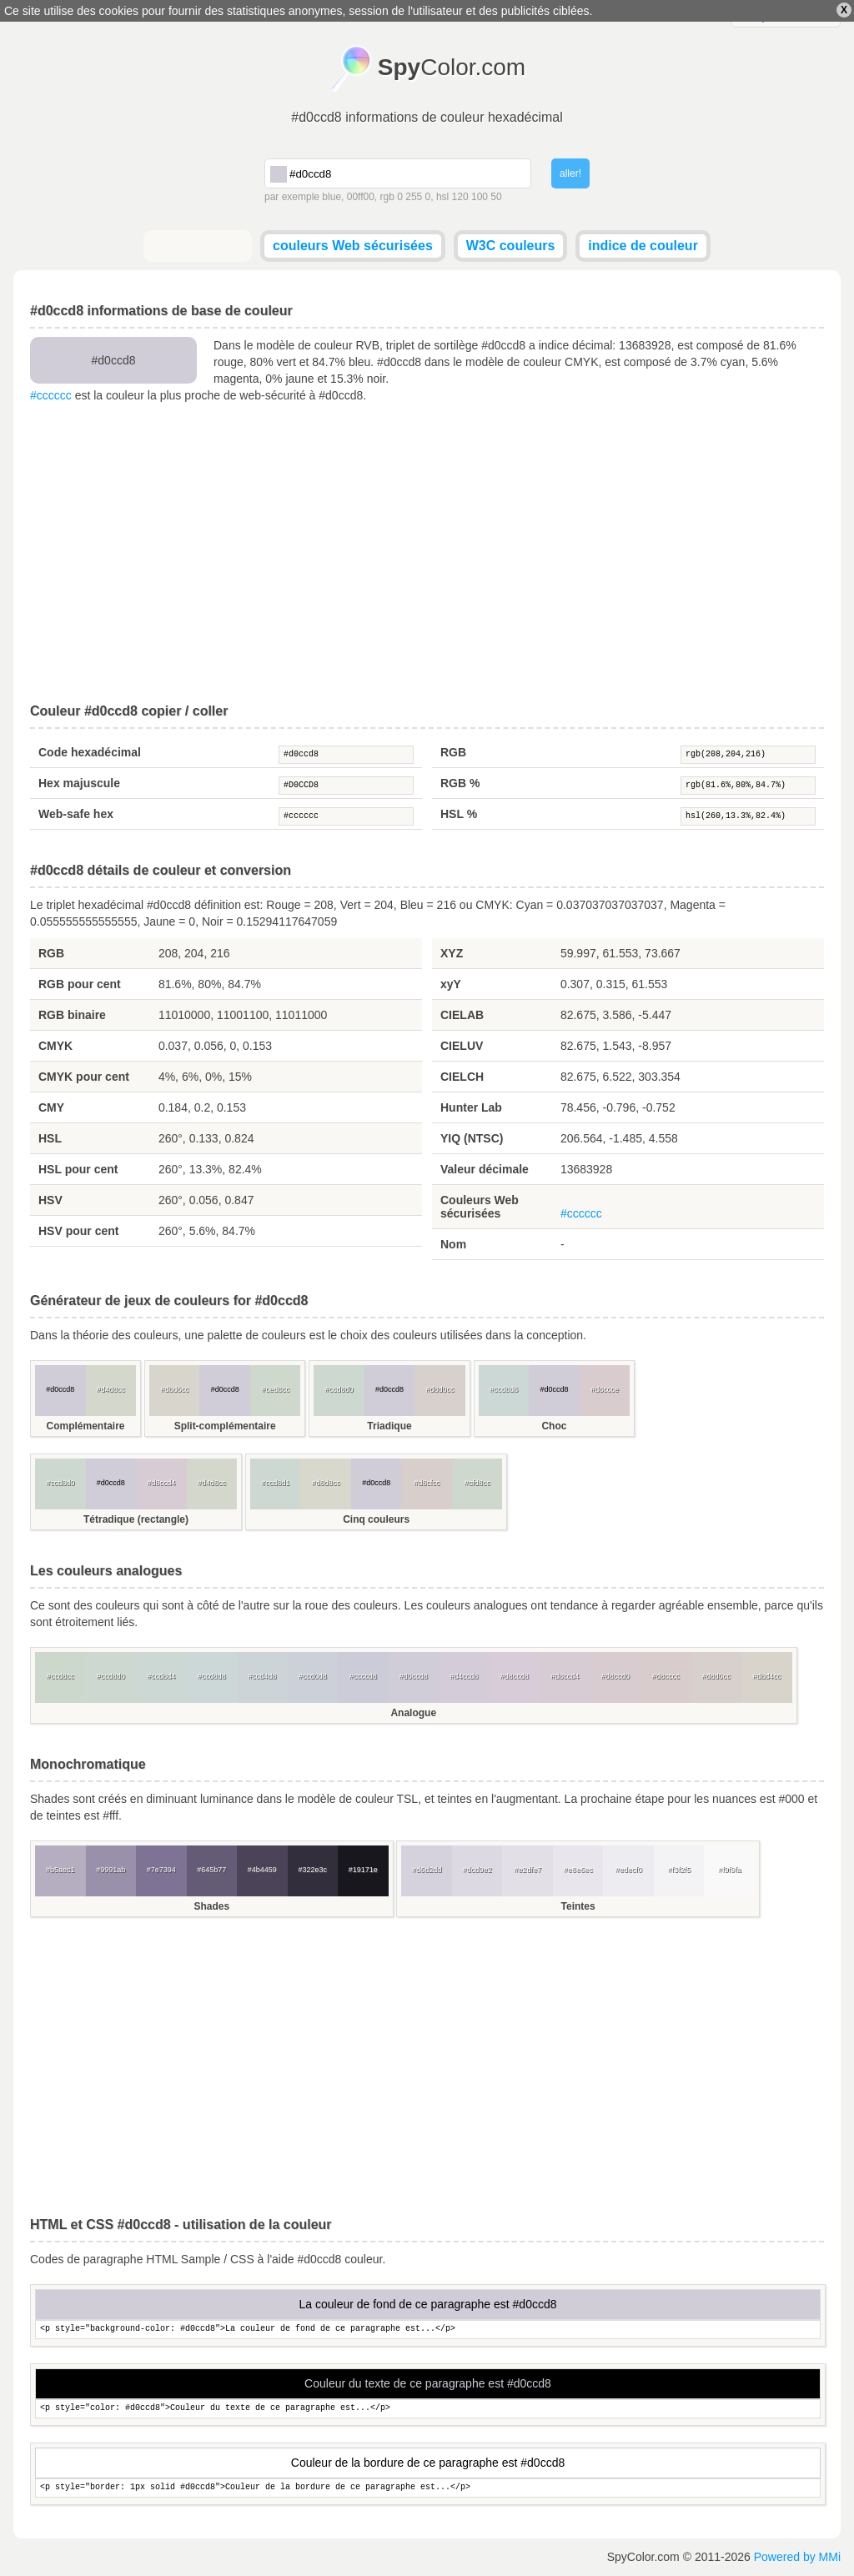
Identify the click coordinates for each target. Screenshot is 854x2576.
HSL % (458, 814)
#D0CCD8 (346, 785)
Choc (553, 1426)
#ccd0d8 (313, 1676)
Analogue (413, 1713)
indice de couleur (643, 246)
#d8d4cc (766, 1676)
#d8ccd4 (161, 1483)
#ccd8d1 (275, 1483)
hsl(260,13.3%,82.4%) (748, 816)
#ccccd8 (363, 1676)
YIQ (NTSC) (471, 1138)
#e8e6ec (578, 1869)
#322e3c (312, 1869)
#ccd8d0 (339, 1389)
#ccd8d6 (504, 1389)
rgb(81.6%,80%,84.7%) (748, 785)
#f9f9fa (729, 1869)
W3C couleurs (510, 246)
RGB (453, 752)
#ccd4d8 (262, 1676)
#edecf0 (628, 1869)
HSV (50, 1200)
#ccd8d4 (161, 1676)
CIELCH (462, 1076)
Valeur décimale (484, 1169)
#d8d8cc (326, 1483)
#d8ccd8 (514, 1676)
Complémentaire (85, 1426)
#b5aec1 (60, 1869)
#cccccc (51, 395)
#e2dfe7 (527, 1869)
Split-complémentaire (225, 1426)
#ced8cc (275, 1389)
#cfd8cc (477, 1483)
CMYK (55, 1045)
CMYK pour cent (83, 1076)
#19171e (363, 1869)
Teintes (578, 1906)
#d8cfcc (427, 1483)
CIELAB (462, 1015)
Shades (211, 1906)
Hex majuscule (79, 783)
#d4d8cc (111, 1389)
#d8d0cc (440, 1389)
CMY (51, 1107)
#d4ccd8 (464, 1676)
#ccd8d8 (212, 1676)
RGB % (460, 783)
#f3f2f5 (679, 1869)
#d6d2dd (426, 1869)
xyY (450, 984)
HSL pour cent (78, 1169)
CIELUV (461, 1045)
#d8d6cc (174, 1389)
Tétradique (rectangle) (135, 1519)
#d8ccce (604, 1389)
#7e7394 (161, 1869)
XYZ (451, 953)
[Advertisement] (427, 553)
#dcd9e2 (477, 1869)
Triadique (389, 1426)
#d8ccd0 (615, 1676)
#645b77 (211, 1869)
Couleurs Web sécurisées (479, 1206)
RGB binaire (72, 1015)
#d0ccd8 (346, 755)
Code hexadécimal (89, 752)
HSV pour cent (78, 1231)
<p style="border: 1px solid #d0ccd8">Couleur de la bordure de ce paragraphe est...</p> (428, 2488)
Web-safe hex (75, 814)
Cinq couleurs (376, 1519)
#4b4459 (262, 1869)
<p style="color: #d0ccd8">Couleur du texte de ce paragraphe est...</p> (428, 2408)
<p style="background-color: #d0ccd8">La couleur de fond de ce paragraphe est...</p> (428, 2329)
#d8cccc (666, 1676)
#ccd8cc (60, 1676)
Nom (453, 1244)
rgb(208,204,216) (748, 755)
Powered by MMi (797, 2556)
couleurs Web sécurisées (353, 246)
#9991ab (110, 1869)
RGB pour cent (79, 984)
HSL (50, 1138)
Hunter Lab (471, 1107)
